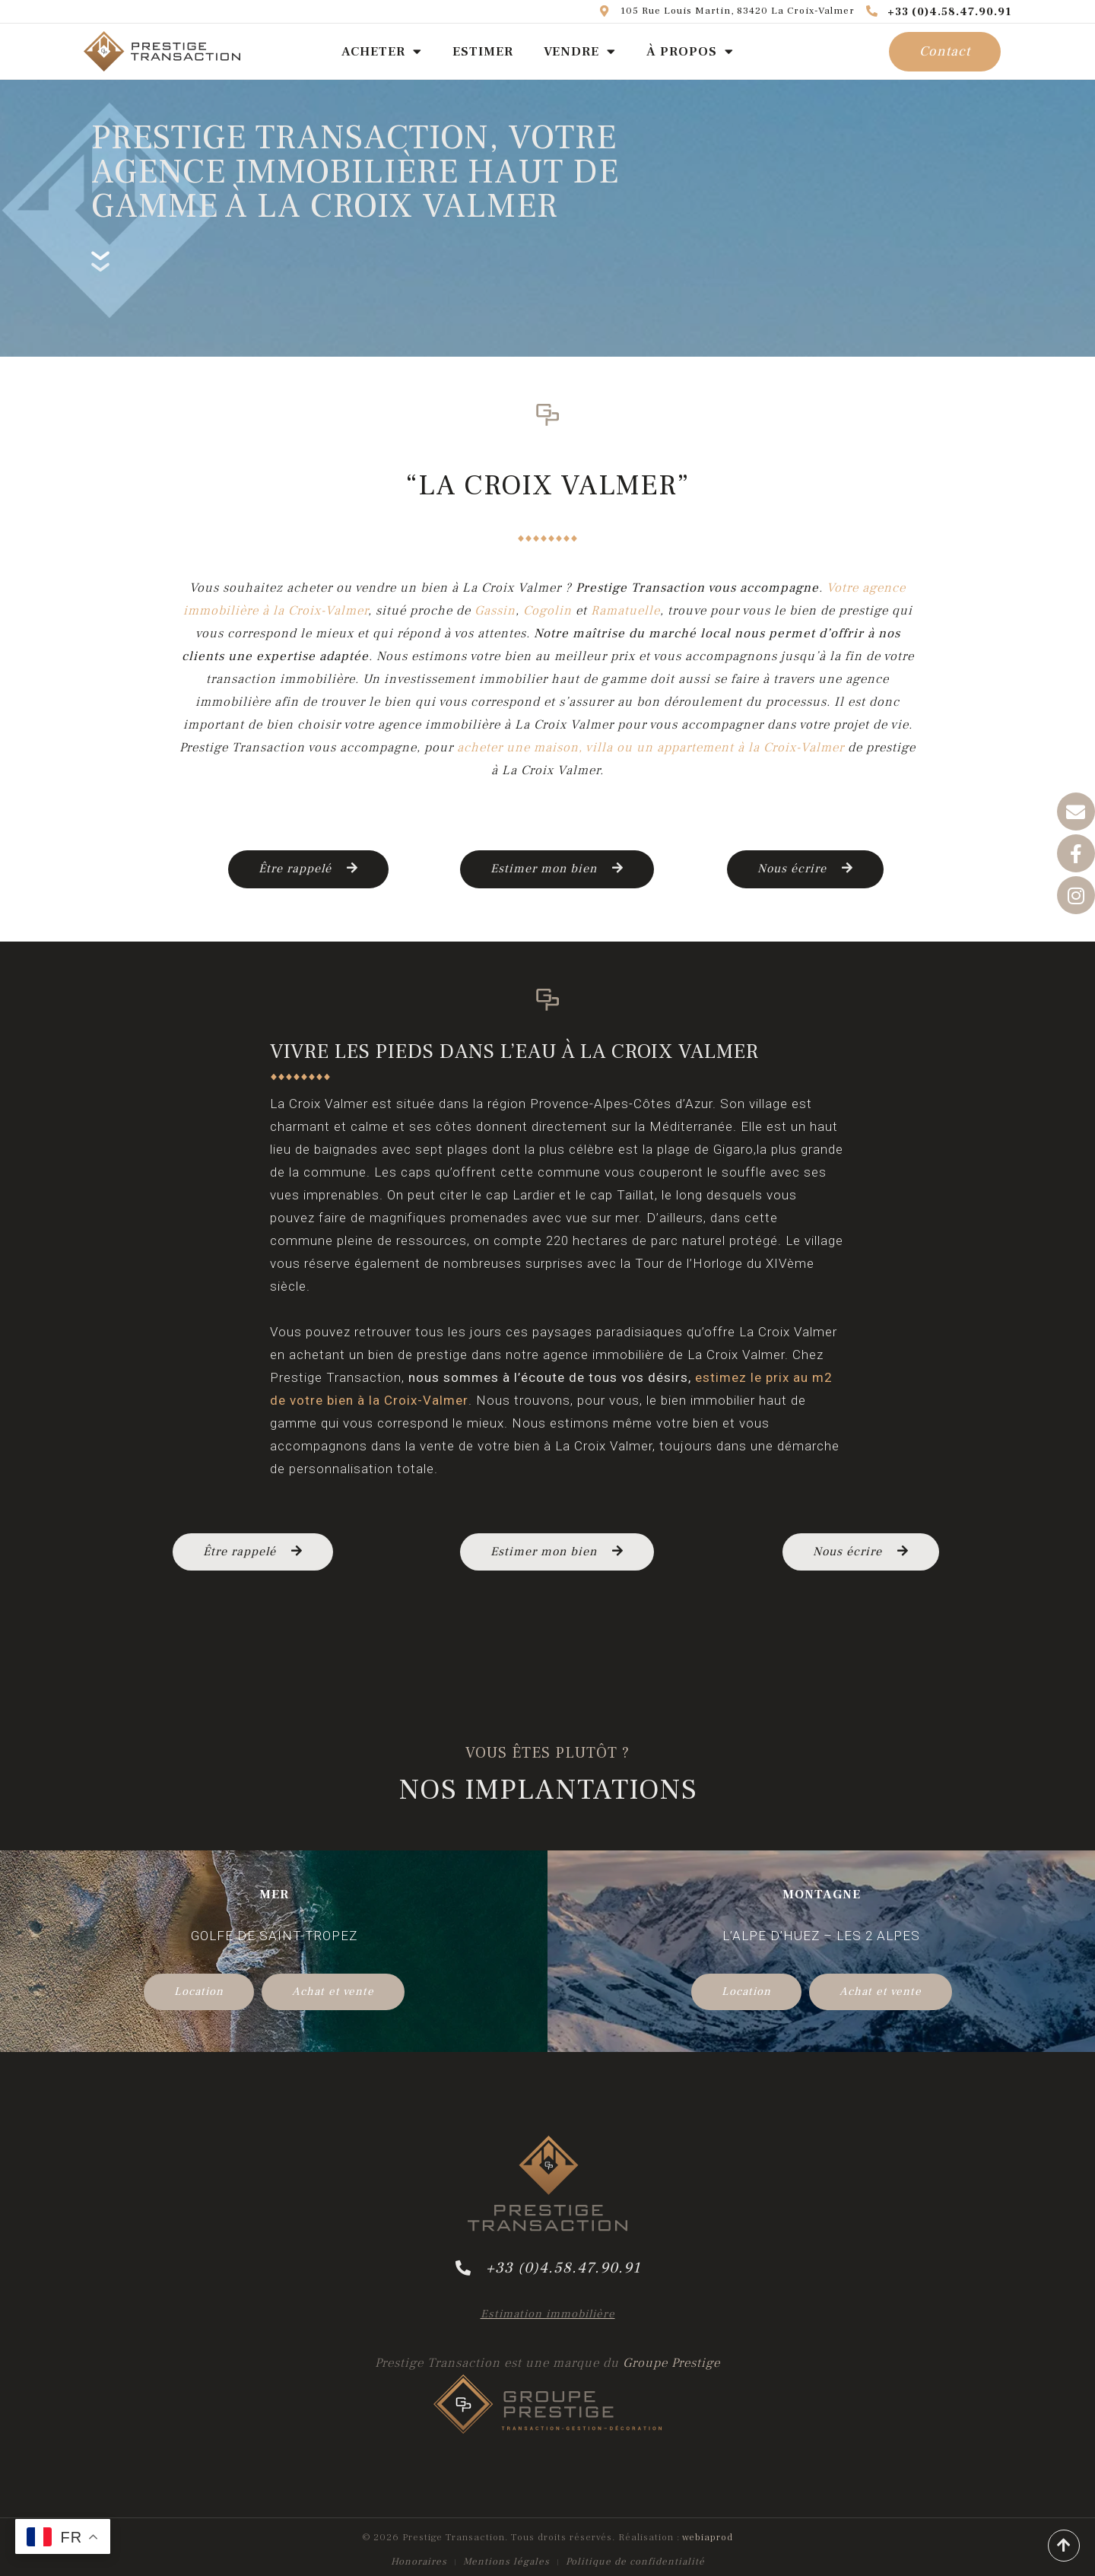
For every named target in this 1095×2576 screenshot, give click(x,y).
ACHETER (381, 51)
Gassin (495, 610)
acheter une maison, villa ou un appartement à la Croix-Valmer (650, 747)
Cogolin (547, 610)
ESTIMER (482, 51)
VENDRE (580, 51)
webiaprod (707, 2537)
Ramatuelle (625, 610)
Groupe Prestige (671, 2363)
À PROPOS (690, 51)
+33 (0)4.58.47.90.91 (938, 12)
